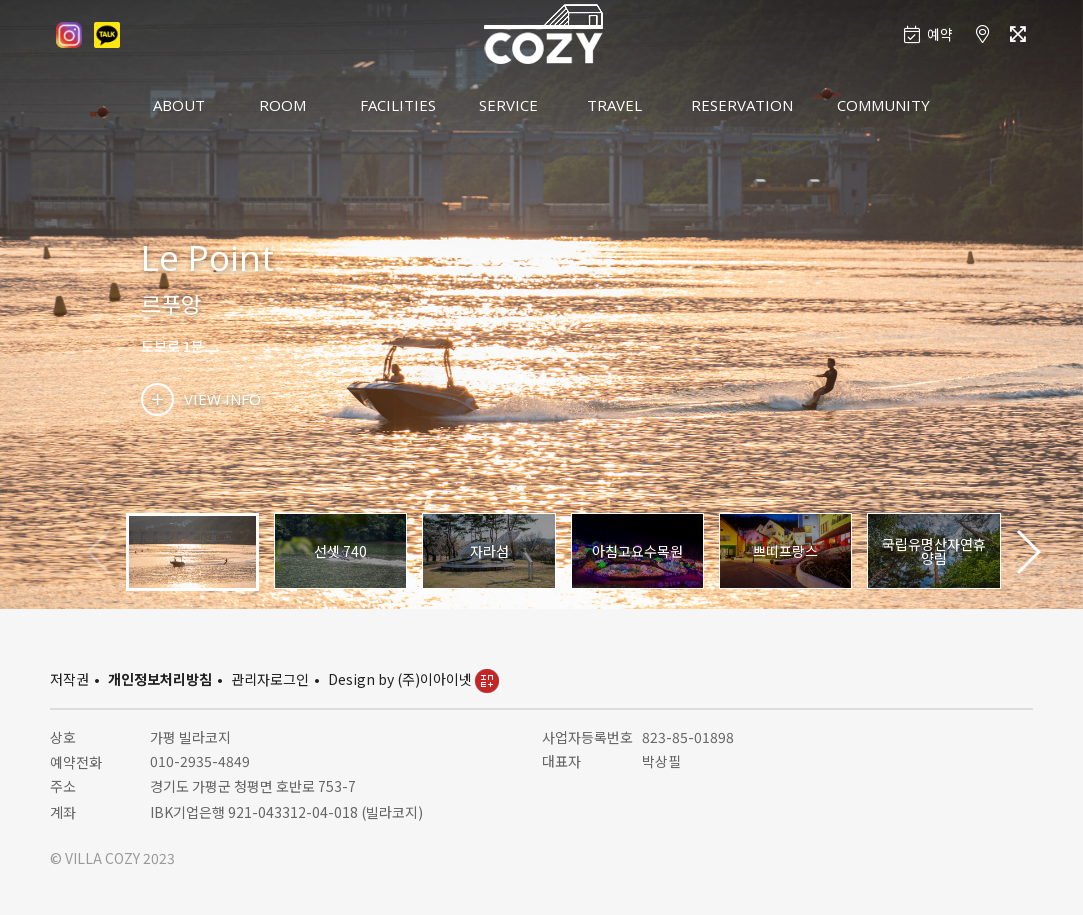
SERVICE (508, 105)
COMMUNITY (883, 105)
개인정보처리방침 (160, 679)
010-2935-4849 (200, 761)
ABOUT (179, 105)
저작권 (69, 679)
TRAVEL (614, 105)
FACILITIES (398, 105)
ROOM (282, 105)
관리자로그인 (270, 679)
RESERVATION (742, 105)
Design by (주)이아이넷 (413, 679)
